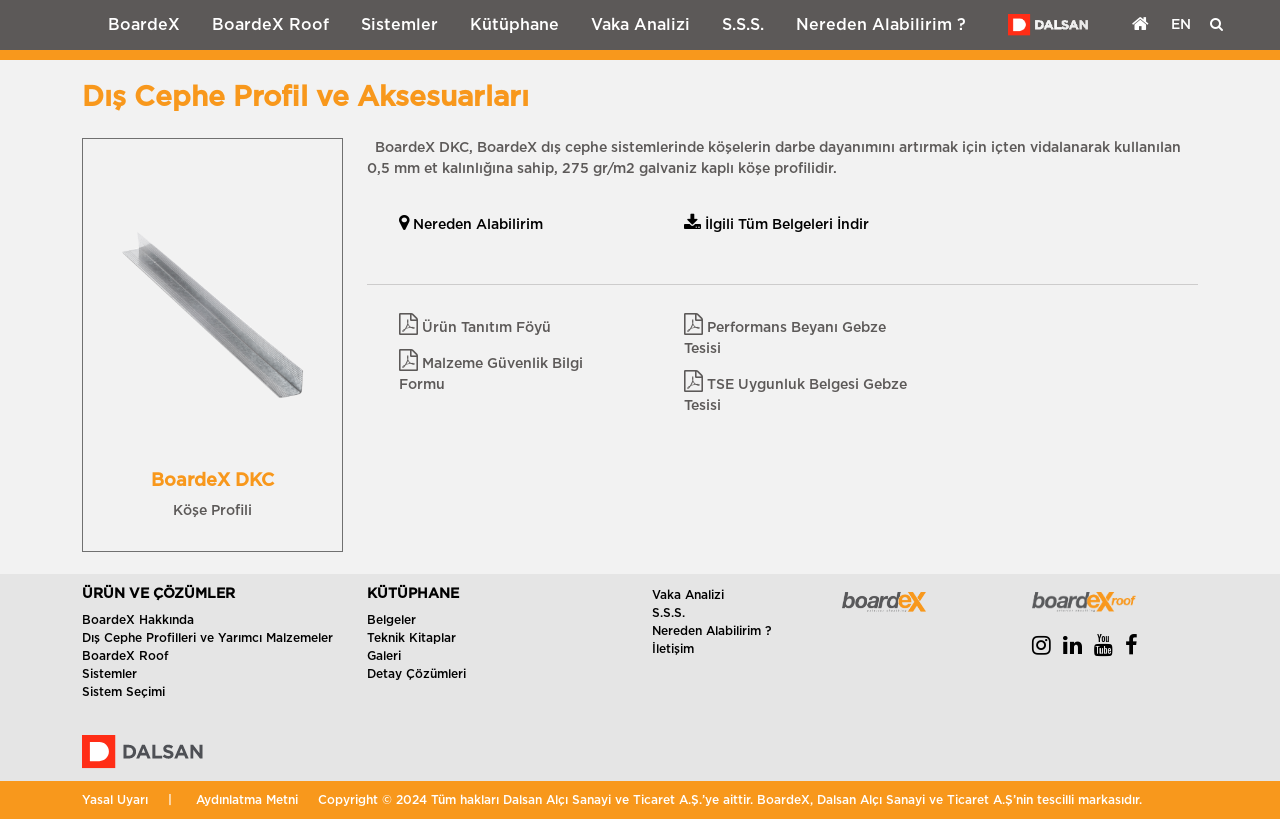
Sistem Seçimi (123, 692)
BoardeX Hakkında (138, 620)
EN (1181, 25)
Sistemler (399, 25)
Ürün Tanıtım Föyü (475, 328)
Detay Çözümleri (416, 674)
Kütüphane (514, 25)
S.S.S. (743, 25)
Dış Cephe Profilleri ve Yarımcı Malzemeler (207, 638)
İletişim (673, 649)
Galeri (384, 656)
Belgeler (391, 620)
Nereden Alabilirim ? (881, 25)
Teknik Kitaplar (411, 638)
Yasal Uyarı (115, 800)
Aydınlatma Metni (247, 800)
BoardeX (144, 25)
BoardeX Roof (270, 25)
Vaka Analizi (640, 25)
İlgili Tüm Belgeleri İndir (776, 225)
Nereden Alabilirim (471, 225)
